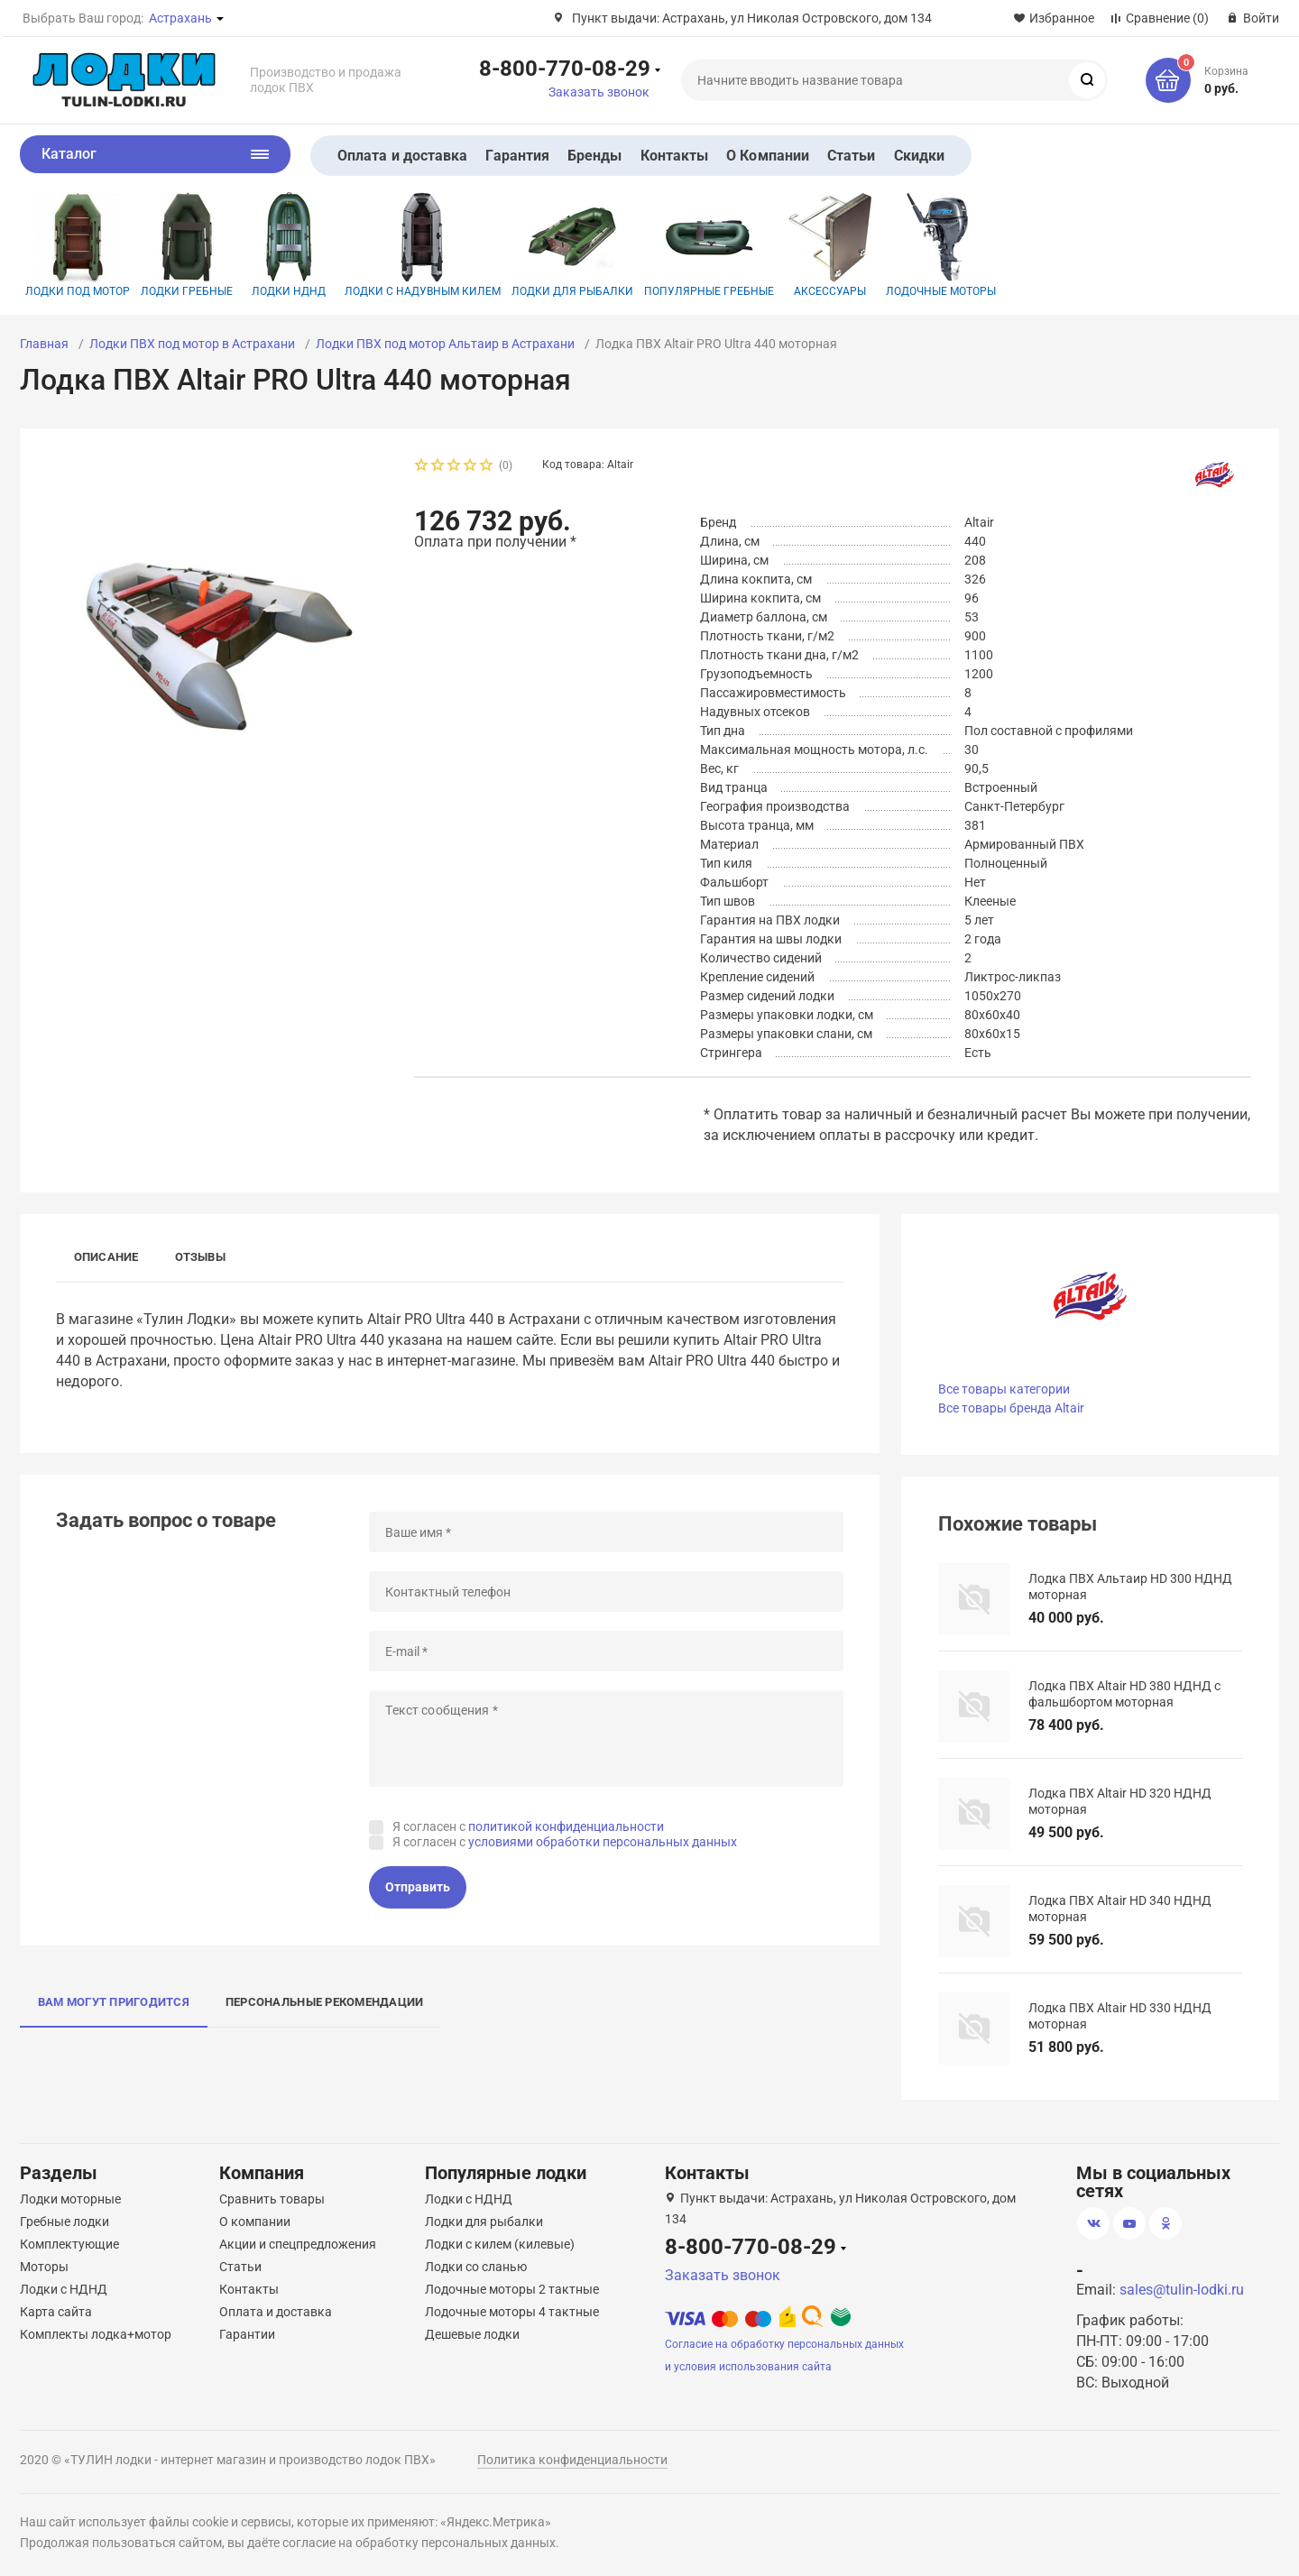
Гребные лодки (64, 2221)
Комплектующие (69, 2244)
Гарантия (517, 155)
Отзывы (200, 1257)
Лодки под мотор (77, 245)
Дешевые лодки (472, 2334)
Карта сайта (56, 2312)
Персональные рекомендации (325, 2002)
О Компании (767, 155)
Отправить (417, 1887)
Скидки (919, 155)
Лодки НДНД (289, 245)
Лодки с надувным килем (423, 245)
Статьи (851, 155)
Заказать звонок (599, 92)
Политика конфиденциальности (572, 2459)
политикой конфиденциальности (566, 1826)
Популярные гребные (709, 245)
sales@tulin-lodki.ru (1181, 2289)
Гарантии (247, 2334)
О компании (254, 2221)
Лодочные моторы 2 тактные (512, 2289)
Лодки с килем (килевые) (500, 2244)
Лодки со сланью (476, 2266)
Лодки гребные (187, 245)
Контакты (674, 155)
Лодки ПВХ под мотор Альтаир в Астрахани (445, 343)
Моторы (44, 2266)
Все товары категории (1004, 1389)
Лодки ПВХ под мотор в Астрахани (192, 343)
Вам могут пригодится (113, 2002)
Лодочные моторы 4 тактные (512, 2312)
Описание (106, 1257)
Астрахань (180, 18)
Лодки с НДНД (63, 2289)
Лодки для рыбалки (572, 245)
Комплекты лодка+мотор (95, 2334)
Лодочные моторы (941, 245)
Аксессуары (830, 245)
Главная (44, 343)
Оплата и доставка (402, 155)
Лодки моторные (70, 2199)
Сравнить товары (272, 2199)
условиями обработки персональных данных (602, 1842)
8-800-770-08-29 (564, 67)
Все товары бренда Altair (1011, 1408)
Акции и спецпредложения (297, 2244)
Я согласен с (528, 1826)
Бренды (594, 155)
